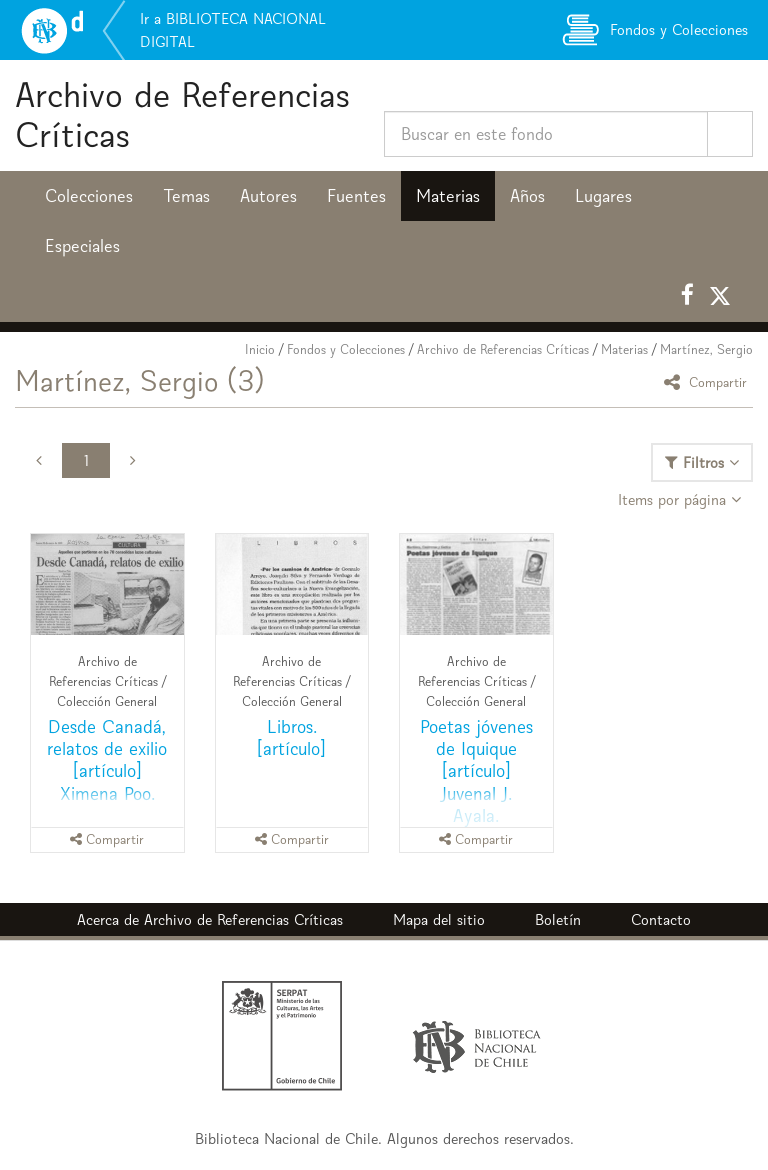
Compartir (708, 381)
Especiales (82, 246)
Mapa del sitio (439, 919)
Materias (448, 196)
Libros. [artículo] (291, 737)
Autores (268, 196)
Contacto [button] (661, 919)
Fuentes (356, 196)
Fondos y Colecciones (346, 349)
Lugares (603, 196)
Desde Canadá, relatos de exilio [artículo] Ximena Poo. (107, 759)
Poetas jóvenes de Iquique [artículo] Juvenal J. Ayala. (476, 770)
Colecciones (89, 196)
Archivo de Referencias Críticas (182, 114)
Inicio (260, 349)
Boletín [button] (558, 919)
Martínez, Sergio (706, 349)
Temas (186, 196)
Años (527, 196)
